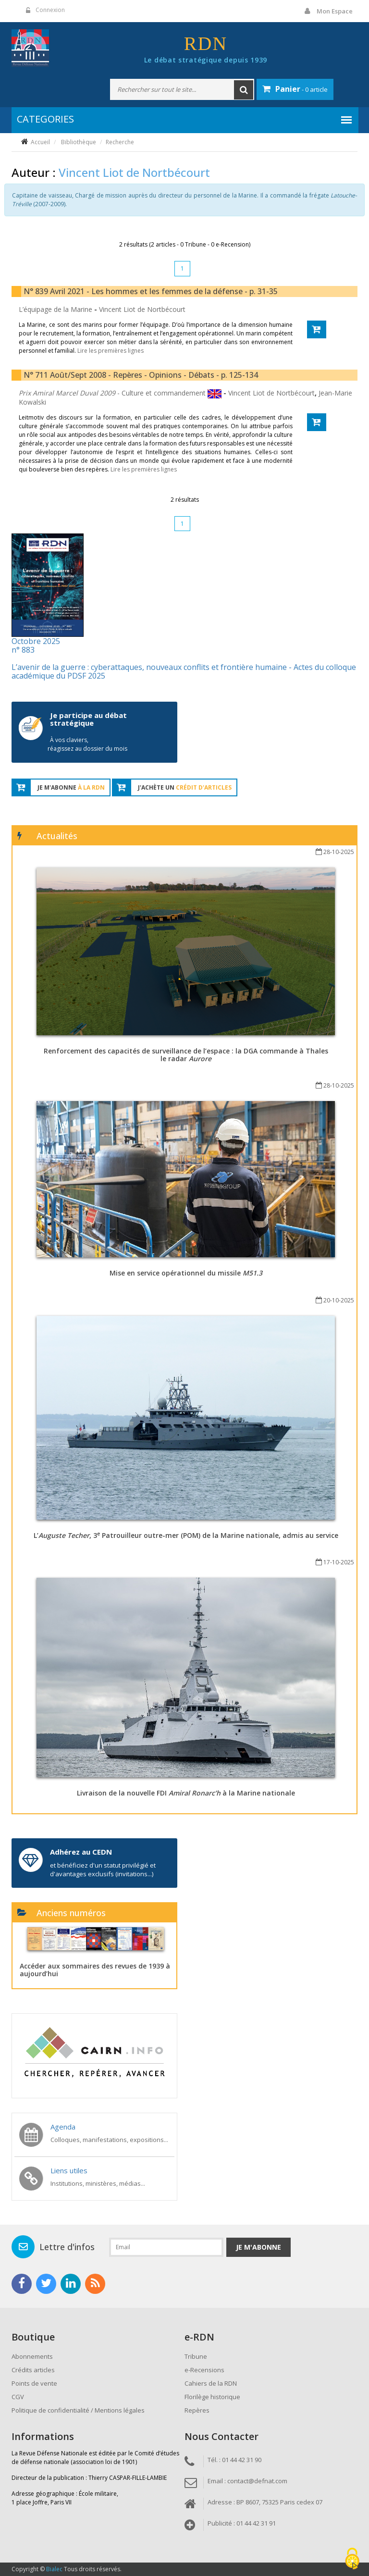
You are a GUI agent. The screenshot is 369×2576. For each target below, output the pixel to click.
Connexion (50, 10)
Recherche (120, 142)
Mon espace (335, 11)
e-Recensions (204, 2369)
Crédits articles (33, 2369)
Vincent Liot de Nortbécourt (142, 309)
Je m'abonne (258, 2247)
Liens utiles (68, 2170)
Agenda (62, 2126)
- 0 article (295, 89)
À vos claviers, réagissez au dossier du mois (87, 744)
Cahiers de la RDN (210, 2383)
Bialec (54, 2569)
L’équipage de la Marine (56, 309)
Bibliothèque (78, 142)
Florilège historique (212, 2396)
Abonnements (32, 2356)
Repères (196, 2410)
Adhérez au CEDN (81, 1852)
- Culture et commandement (113, 392)
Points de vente (34, 2383)
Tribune (195, 2356)
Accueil (40, 142)
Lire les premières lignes (110, 351)
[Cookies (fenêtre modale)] (352, 2559)
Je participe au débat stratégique (88, 719)
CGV (18, 2396)
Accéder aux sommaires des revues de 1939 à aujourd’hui (95, 1969)
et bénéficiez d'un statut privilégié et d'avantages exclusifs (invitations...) (103, 1869)
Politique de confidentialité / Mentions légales (78, 2410)
